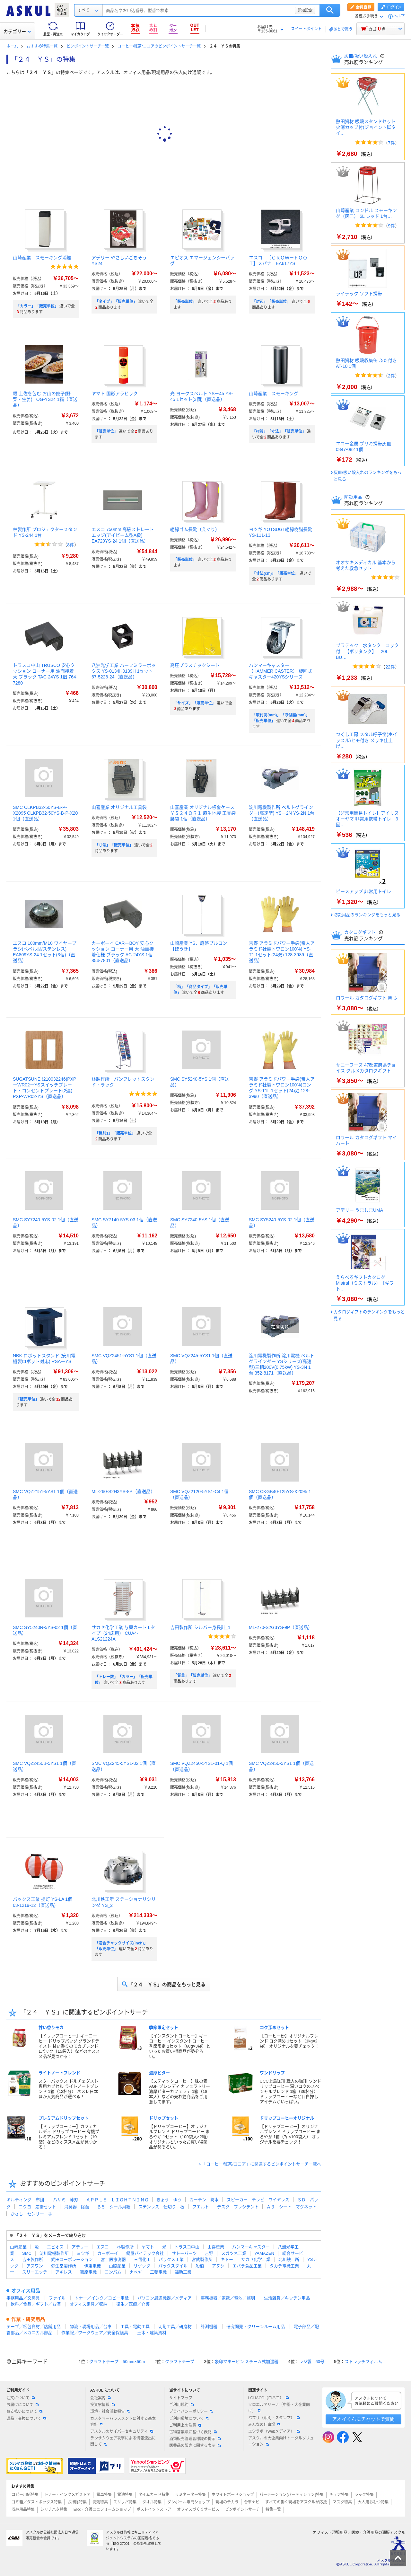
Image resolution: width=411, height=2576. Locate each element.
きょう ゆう (168, 2199)
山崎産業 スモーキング (273, 393)
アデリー (80, 2246)
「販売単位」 (185, 301)
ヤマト (148, 2246)
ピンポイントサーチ (242, 2509)
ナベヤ (135, 2272)
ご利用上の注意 (185, 2425)
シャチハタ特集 (53, 2509)
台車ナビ (251, 2502)
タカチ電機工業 (284, 2265)
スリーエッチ (34, 2272)
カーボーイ (107, 2253)
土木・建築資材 (151, 2332)
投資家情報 (102, 2405)
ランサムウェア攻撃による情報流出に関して (123, 2441)
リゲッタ (142, 2265)
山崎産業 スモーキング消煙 (42, 257)
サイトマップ (180, 2398)
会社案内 (100, 2398)
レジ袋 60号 (311, 2361)
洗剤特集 (100, 2502)
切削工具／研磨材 (175, 2326)
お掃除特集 (77, 2502)
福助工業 (183, 2272)
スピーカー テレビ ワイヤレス (258, 2199)
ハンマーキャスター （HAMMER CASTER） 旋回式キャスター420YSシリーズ (280, 671)
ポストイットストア (153, 2509)
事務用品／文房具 (23, 2298)
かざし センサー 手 (31, 2213)
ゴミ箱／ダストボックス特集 (37, 2502)
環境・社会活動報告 (110, 2411)
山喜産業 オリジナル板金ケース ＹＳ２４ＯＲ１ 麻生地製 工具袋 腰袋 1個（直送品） (203, 813)
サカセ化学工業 (255, 2259)
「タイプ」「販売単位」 (116, 301)
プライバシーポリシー (191, 2411)
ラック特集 (364, 2494)
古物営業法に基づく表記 (193, 2432)
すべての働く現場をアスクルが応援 (296, 2502)
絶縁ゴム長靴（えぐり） (195, 529)
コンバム (113, 2272)
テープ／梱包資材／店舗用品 (33, 2326)
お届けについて (22, 2405)
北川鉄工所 (288, 2259)
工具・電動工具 (135, 2326)
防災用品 (353, 497)
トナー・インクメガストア (67, 2494)
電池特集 (125, 2494)
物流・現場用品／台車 (90, 2326)
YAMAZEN (264, 2253)
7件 (391, 143)
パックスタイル (173, 2265)
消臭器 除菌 (76, 2206)
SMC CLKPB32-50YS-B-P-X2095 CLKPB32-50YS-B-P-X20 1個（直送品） (45, 813)
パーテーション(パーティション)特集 (291, 2494)
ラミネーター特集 (190, 2494)
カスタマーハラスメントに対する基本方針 (123, 2421)
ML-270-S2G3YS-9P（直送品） (280, 1627)
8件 (70, 544)
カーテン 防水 (204, 2199)
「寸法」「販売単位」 (114, 845)
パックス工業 (171, 2259)
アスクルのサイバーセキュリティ (121, 2431)
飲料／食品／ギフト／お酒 (36, 2304)
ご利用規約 (181, 2405)
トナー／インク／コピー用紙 (101, 2298)
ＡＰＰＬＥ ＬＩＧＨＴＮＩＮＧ (117, 2199)
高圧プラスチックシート (195, 665)
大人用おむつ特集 (373, 2502)
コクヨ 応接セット (37, 2206)
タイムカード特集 (153, 2494)
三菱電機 (158, 2272)
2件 (391, 375)
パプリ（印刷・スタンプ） (274, 2418)
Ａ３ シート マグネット (292, 2206)
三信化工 (142, 2259)
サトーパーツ (184, 2253)
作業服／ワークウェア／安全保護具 (94, 2332)
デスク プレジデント (238, 2206)
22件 (390, 666)
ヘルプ (399, 16)
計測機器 (209, 2326)
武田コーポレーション (72, 2259)
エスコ (102, 2246)
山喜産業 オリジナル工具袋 (119, 807)
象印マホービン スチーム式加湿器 (247, 2361)
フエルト (200, 2206)
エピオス (55, 2246)
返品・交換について (26, 2418)
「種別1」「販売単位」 (115, 1133)
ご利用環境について (189, 2418)
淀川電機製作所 (54, 2253)
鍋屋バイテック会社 (145, 2253)
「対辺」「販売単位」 (271, 301)
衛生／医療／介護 (133, 2304)
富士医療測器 (113, 2259)
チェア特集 (339, 2494)
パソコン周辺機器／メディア (164, 2298)
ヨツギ (83, 2253)
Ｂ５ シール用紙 (113, 2206)
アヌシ (218, 2265)
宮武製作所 (202, 2259)
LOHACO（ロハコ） (268, 2398)
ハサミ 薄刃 (65, 2199)
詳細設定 (305, 10)
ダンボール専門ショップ (188, 2502)
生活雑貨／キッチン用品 (287, 2298)
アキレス (63, 2272)
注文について (20, 2398)
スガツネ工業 (233, 2253)
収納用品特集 (23, 2509)
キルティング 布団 (25, 2199)
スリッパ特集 (124, 2502)
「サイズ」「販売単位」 (194, 703)
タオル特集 (152, 2502)
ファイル (57, 2298)
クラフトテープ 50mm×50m (117, 2361)
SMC (26, 2253)
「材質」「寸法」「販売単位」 (279, 431)
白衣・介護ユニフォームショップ (102, 2509)
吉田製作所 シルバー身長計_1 (200, 1627)
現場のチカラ (227, 2502)
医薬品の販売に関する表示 (195, 2445)
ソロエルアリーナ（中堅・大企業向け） (279, 2408)
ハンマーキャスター (251, 2246)
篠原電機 (88, 2272)
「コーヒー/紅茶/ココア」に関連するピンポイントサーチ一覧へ (261, 2164)
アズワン (34, 2265)
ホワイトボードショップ (233, 2494)
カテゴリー (17, 31)
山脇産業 (117, 2265)
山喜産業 (215, 2246)
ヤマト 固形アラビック (115, 393)
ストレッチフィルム (363, 2361)
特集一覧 (273, 2509)
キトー (227, 2259)
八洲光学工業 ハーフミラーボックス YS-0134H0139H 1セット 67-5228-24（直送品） (124, 671)
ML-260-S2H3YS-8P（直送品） (123, 1491)
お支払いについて (24, 2411)
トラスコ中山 (186, 2246)
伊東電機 (92, 2265)
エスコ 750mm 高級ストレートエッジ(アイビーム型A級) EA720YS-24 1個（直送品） (123, 535)
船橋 (200, 2265)
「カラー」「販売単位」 (37, 306)
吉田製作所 (32, 2259)
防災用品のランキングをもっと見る (367, 914)
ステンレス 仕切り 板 (161, 2206)
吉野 (209, 2253)
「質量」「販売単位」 (192, 1675)
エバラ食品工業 (247, 2265)
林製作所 (125, 2246)
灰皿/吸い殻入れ (361, 55)
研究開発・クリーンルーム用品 (255, 2326)
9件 (391, 225)
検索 (329, 10)
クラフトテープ (179, 2361)
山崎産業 (18, 2246)
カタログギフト (360, 932)
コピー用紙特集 (25, 2494)
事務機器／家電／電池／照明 (228, 2298)
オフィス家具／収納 (88, 2304)
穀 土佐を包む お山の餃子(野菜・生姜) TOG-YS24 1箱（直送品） (45, 399)
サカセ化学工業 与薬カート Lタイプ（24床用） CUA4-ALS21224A (123, 1633)
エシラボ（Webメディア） (274, 2431)
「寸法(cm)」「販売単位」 (275, 573)
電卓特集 (104, 2494)
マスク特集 (342, 2502)
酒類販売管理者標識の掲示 (195, 2439)
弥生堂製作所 (63, 2265)
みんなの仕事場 (264, 2424)
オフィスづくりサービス (198, 2509)
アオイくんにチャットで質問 (363, 2419)
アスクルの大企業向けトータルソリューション (281, 2441)
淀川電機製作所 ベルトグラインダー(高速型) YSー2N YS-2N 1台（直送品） (281, 813)
